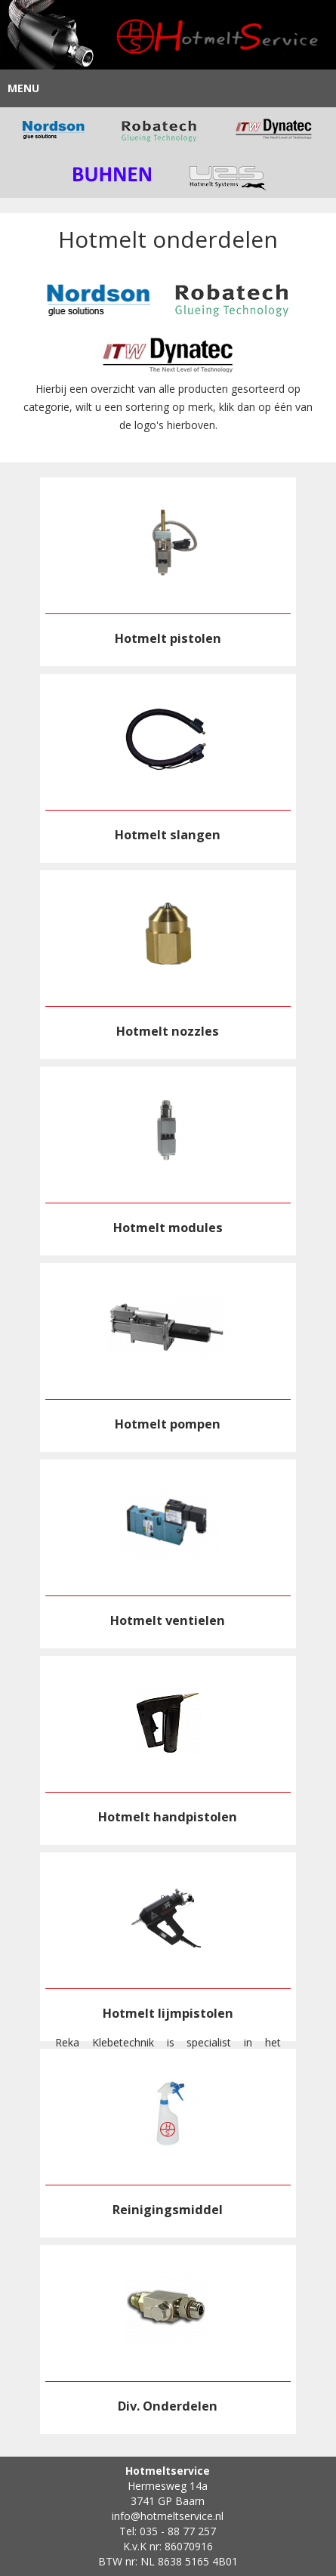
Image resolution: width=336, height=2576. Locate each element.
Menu (23, 88)
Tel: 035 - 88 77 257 (167, 2531)
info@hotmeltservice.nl (167, 2516)
